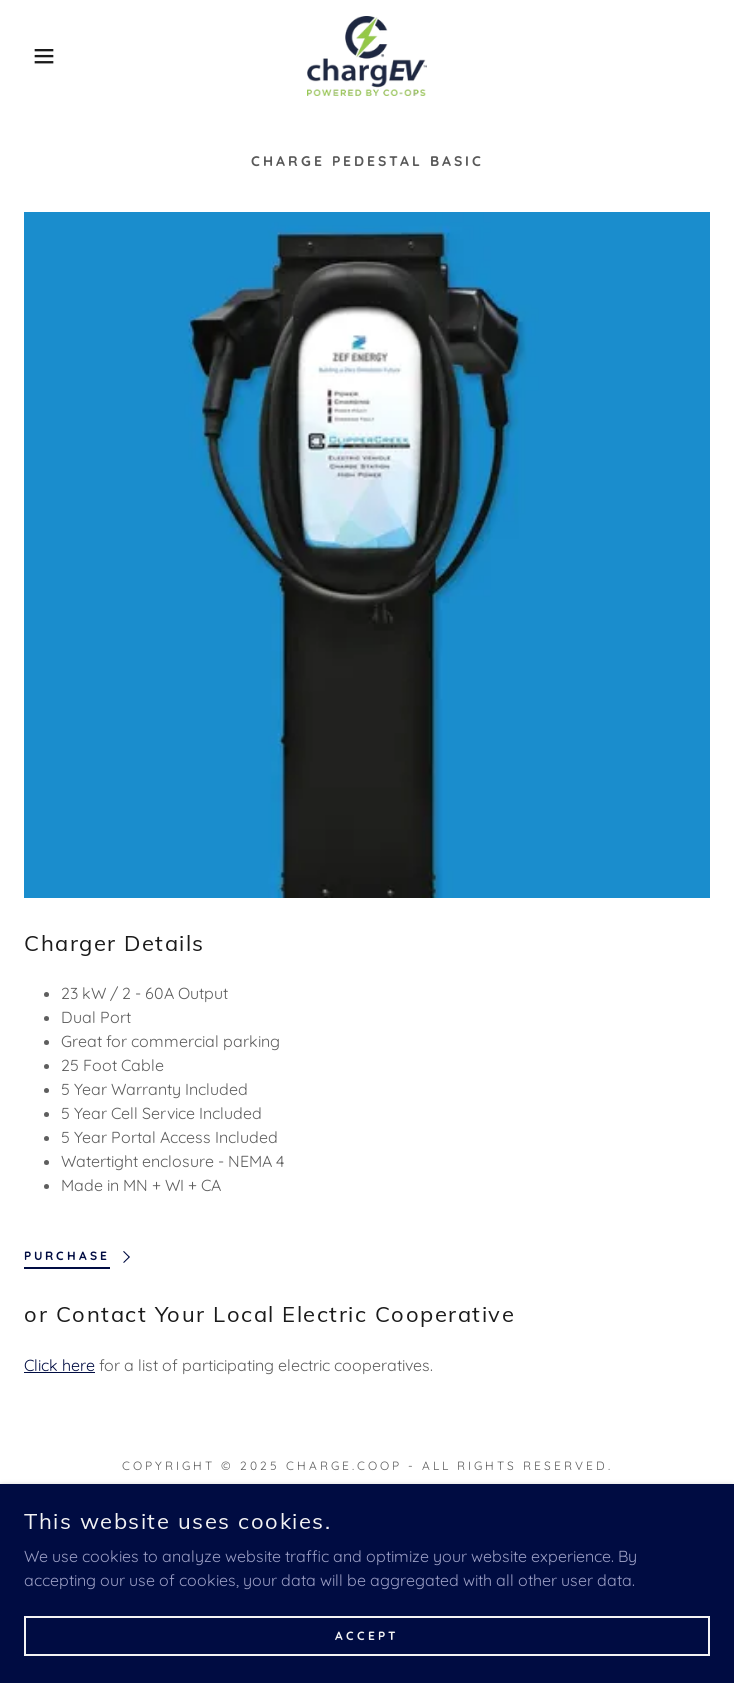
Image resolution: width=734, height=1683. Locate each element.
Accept (367, 1635)
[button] (47, 56)
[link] (366, 56)
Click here (59, 1365)
